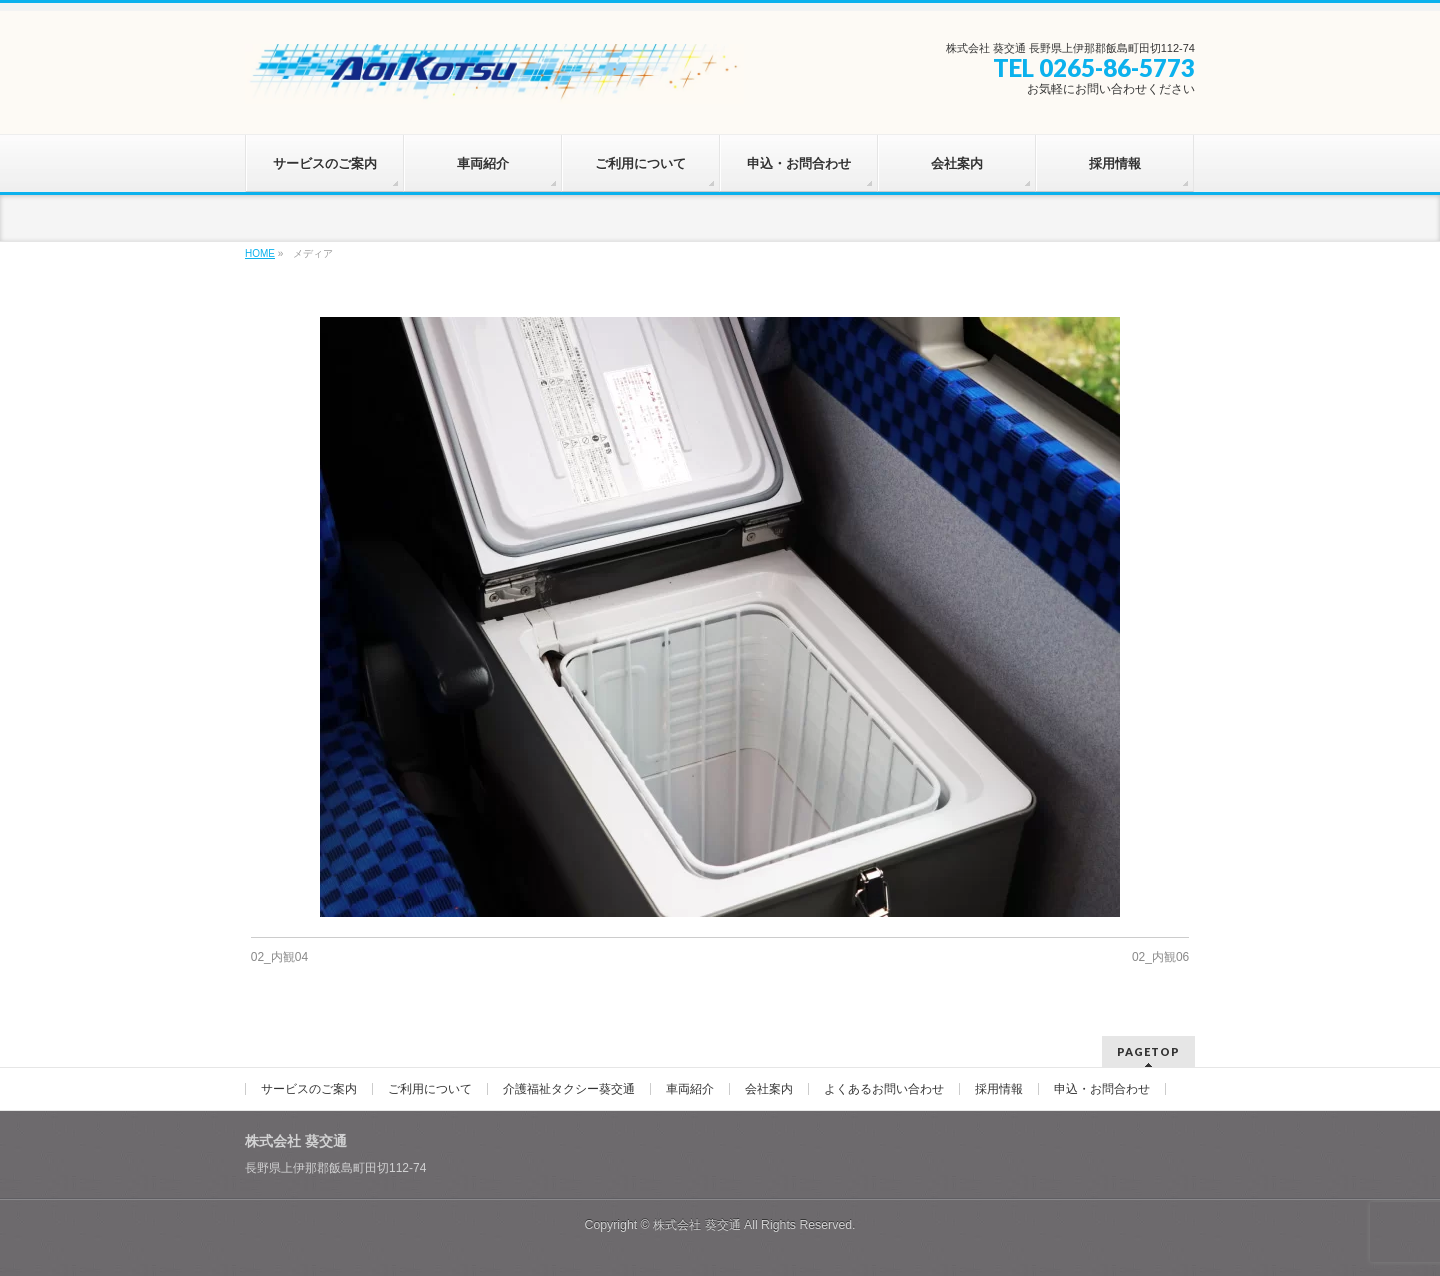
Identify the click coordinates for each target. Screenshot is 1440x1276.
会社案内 (769, 1089)
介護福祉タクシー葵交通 (569, 1089)
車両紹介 (690, 1089)
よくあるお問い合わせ (884, 1089)
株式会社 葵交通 (696, 1225)
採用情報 (999, 1089)
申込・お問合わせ (1102, 1089)
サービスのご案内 (309, 1089)
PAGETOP (1148, 1051)
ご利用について (430, 1089)
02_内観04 (279, 957)
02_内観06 (1160, 957)
